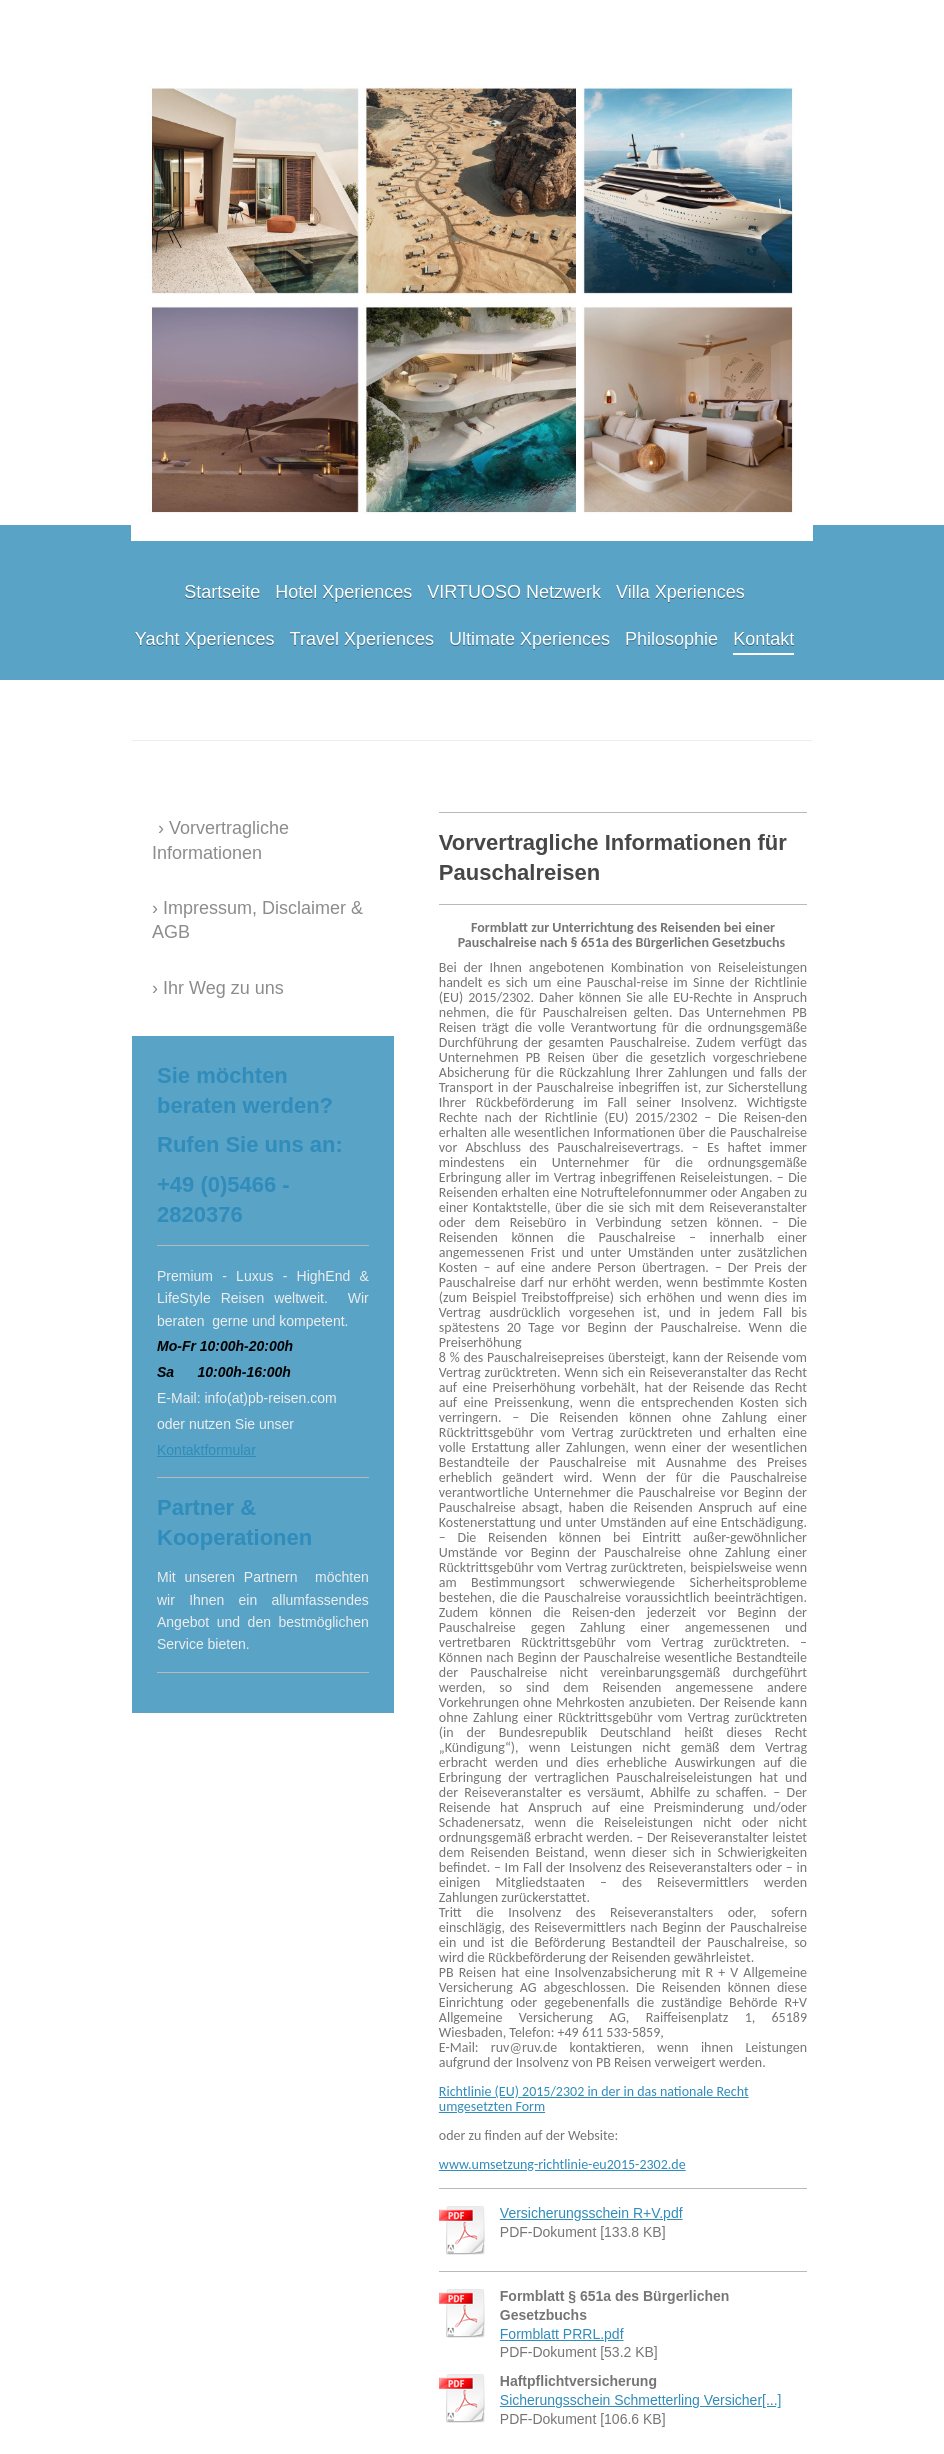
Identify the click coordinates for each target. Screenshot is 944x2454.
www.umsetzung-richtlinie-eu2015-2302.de (562, 2164)
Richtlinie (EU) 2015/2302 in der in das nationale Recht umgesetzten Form (594, 2099)
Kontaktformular (206, 1450)
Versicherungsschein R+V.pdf (591, 2213)
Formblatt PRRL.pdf (562, 2334)
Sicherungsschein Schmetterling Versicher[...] (641, 2400)
